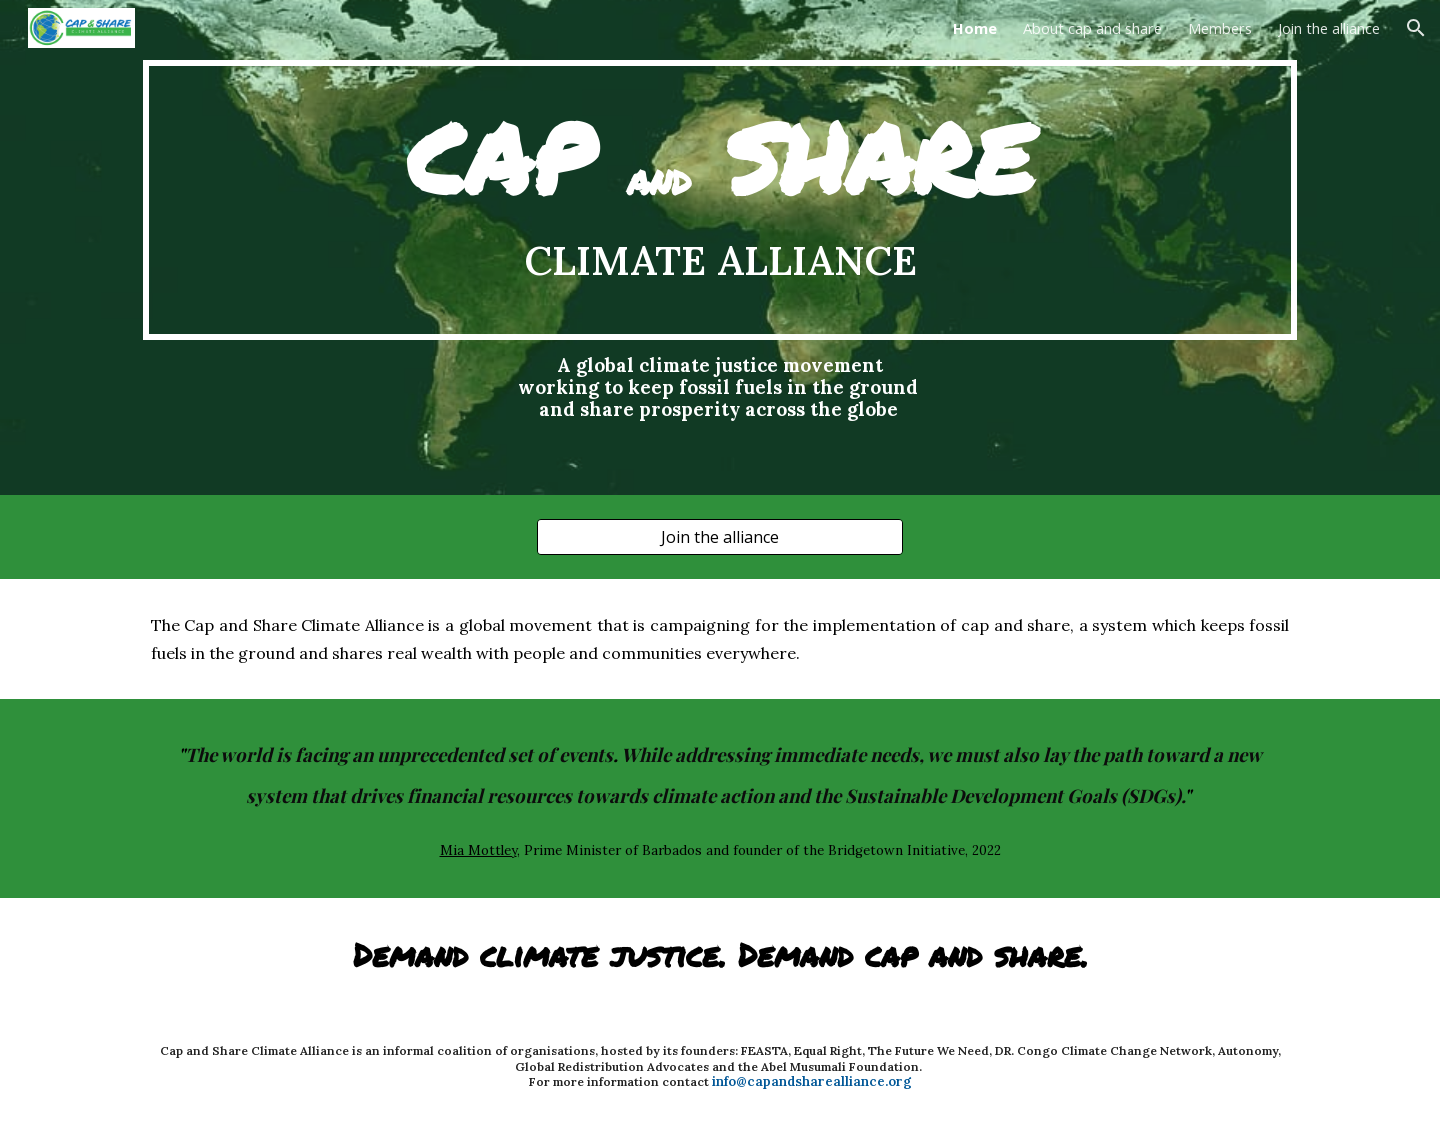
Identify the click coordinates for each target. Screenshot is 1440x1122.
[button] (1416, 28)
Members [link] (1220, 28)
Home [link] (975, 28)
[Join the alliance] (719, 537)
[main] (720, 200)
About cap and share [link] (1092, 28)
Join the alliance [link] (1329, 28)
